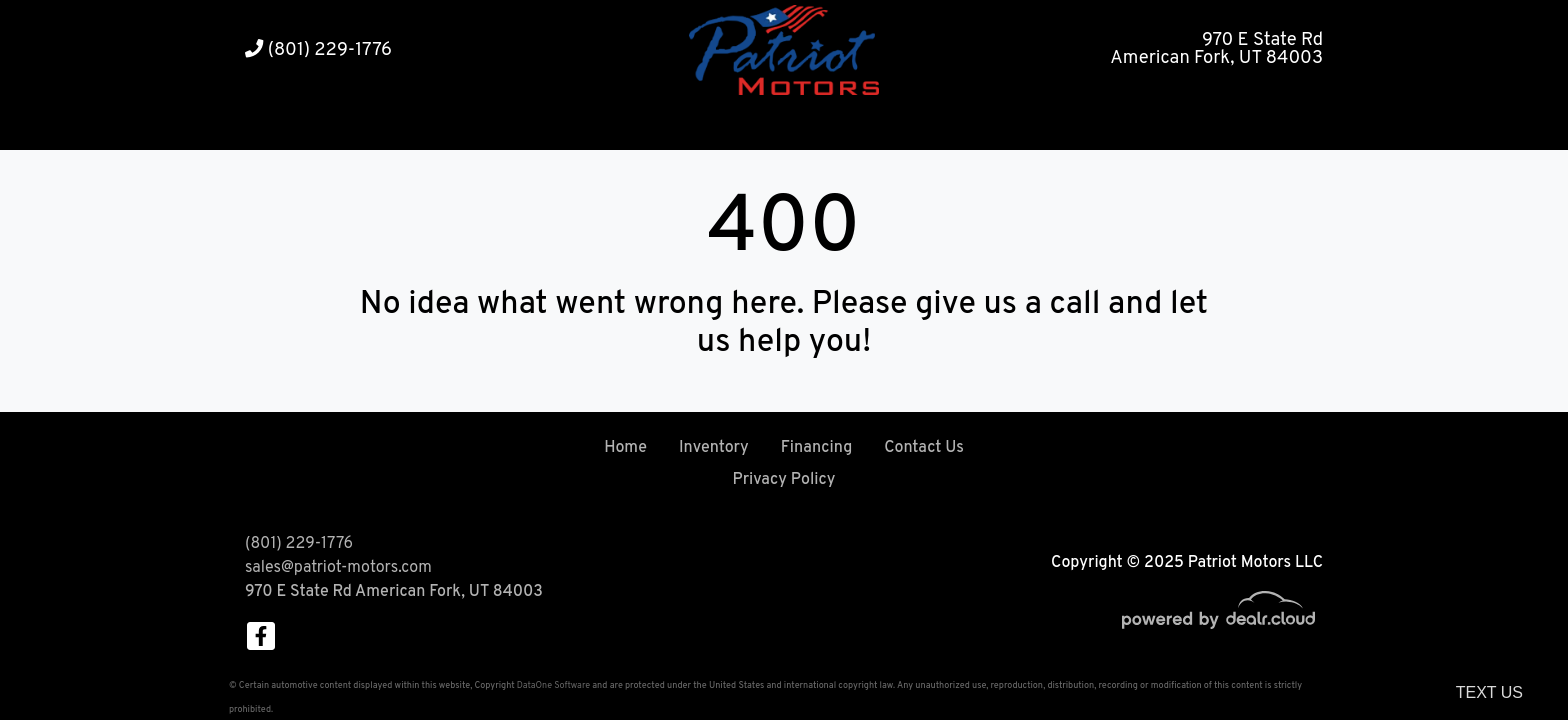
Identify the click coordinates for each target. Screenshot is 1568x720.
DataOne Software (553, 685)
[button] (724, 125)
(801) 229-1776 (318, 50)
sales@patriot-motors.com (338, 568)
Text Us (1489, 692)
